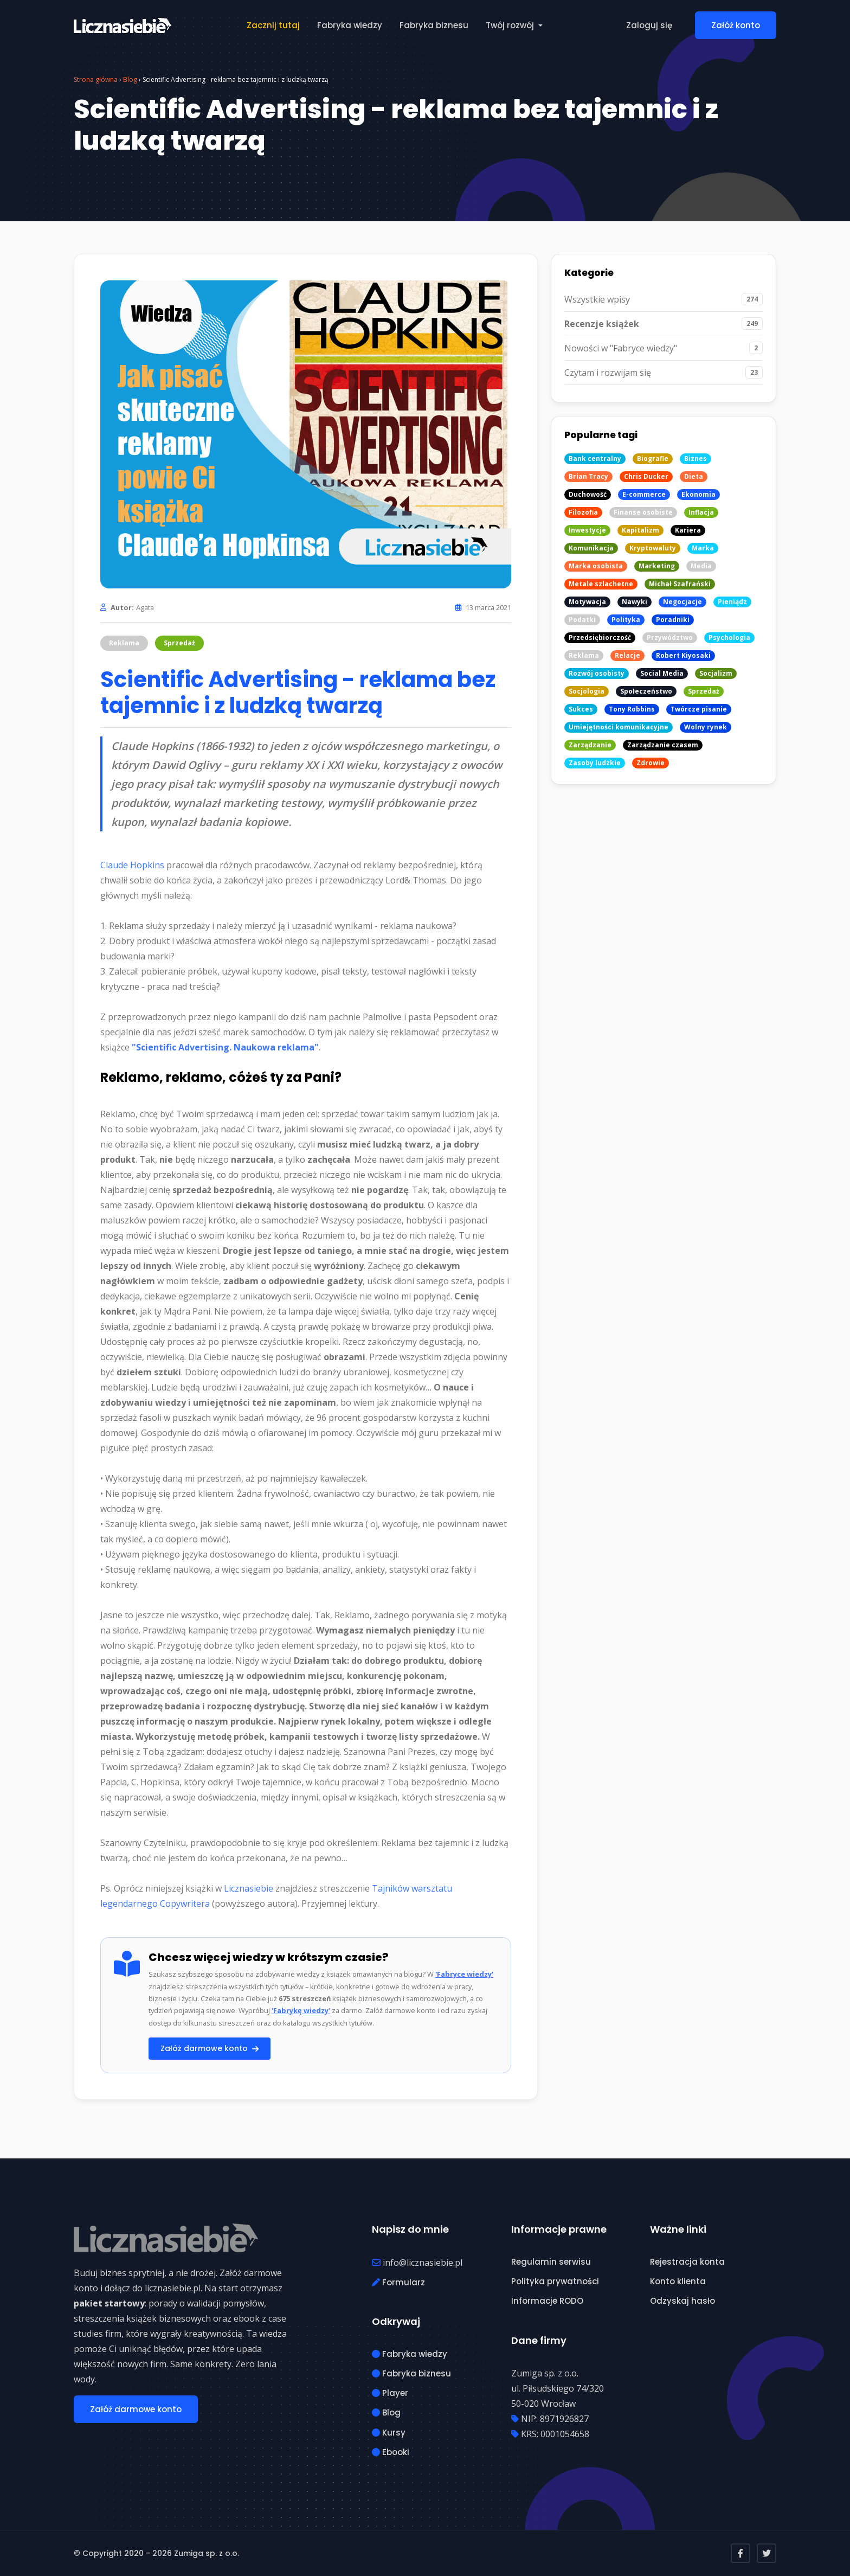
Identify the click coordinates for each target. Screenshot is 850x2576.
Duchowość (588, 494)
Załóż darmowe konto (209, 2048)
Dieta (693, 476)
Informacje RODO (547, 2300)
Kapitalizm (640, 530)
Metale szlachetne (601, 583)
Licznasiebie (248, 1888)
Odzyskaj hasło (682, 2300)
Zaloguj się (649, 25)
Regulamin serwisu (551, 2261)
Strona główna (96, 79)
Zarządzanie (590, 744)
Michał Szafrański (680, 583)
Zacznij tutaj (273, 25)
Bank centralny (595, 458)
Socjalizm (715, 673)
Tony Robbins (632, 709)
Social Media (662, 673)
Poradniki (673, 619)
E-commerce (644, 494)
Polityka (625, 619)
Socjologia (586, 691)
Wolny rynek (705, 727)
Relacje (627, 655)
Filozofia (583, 512)
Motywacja (587, 601)
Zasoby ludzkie (595, 762)
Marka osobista (596, 566)
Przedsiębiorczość (600, 637)
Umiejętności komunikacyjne (618, 727)
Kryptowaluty (652, 548)
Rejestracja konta (687, 2261)
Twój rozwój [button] (511, 25)
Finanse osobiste (643, 512)
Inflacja (701, 512)
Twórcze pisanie (699, 709)
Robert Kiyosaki (683, 655)
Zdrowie (650, 762)
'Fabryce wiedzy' (464, 1974)
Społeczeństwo (646, 691)
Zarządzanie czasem (662, 744)
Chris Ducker (646, 476)
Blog (130, 79)
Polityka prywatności (555, 2281)
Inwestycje (587, 530)
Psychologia (729, 637)
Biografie (652, 458)
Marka (703, 548)
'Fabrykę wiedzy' (301, 2010)
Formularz (398, 2282)
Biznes (695, 458)
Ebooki (390, 2452)
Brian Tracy (588, 476)
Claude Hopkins (132, 865)
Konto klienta (678, 2281)
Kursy (388, 2432)
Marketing (657, 566)
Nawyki (634, 601)
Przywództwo (670, 637)
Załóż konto (735, 25)
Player (390, 2393)
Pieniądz (732, 601)
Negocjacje (682, 601)
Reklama (124, 643)
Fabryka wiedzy (349, 25)
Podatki (582, 619)
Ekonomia (698, 494)
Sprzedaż (179, 643)
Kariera (688, 530)
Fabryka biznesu (434, 25)
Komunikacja (591, 548)
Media (701, 566)
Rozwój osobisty (596, 673)
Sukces (581, 709)
